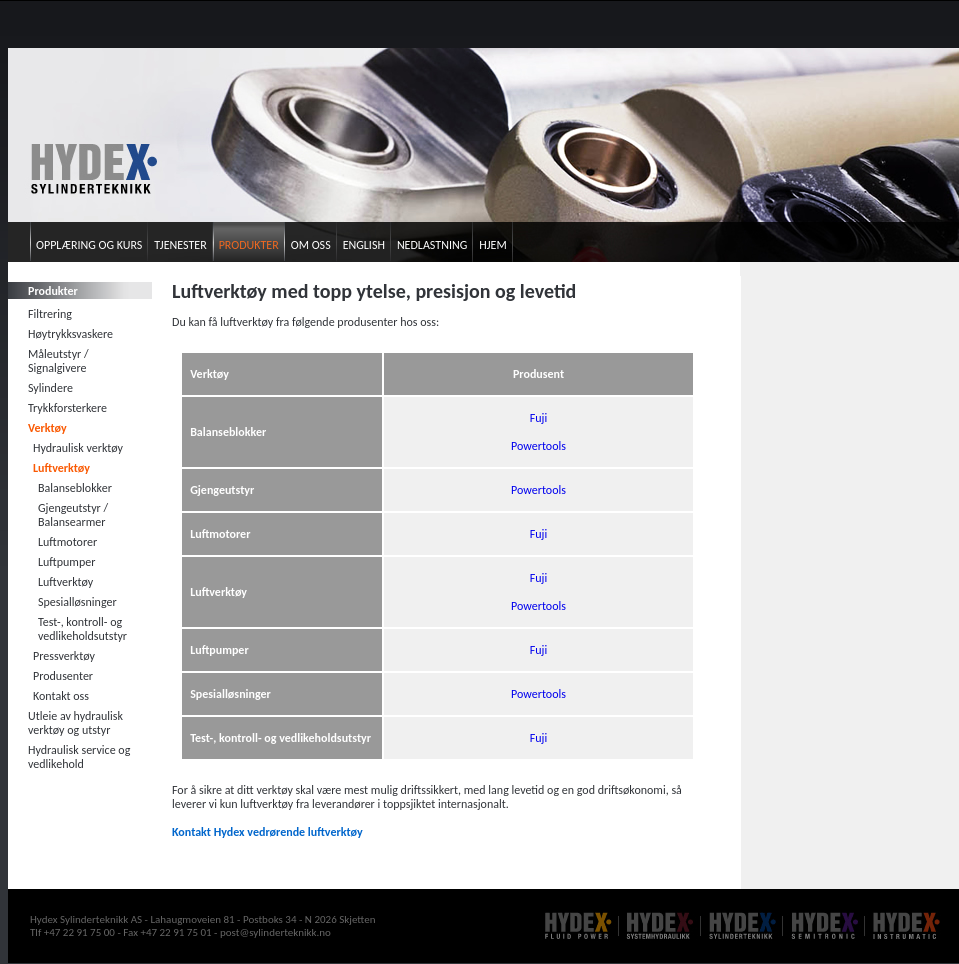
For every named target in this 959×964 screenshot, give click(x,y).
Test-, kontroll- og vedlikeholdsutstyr (82, 629)
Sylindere (50, 388)
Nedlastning (432, 245)
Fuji (538, 418)
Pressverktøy (64, 656)
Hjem (492, 245)
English (364, 245)
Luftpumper (66, 562)
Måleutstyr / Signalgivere (58, 361)
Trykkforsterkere (67, 408)
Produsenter (63, 676)
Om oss (311, 245)
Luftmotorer (67, 542)
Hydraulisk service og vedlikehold (79, 757)
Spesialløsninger (77, 602)
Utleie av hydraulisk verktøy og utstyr (75, 723)
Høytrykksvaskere (70, 334)
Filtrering (50, 314)
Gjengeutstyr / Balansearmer (73, 515)
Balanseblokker (75, 488)
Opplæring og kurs (89, 245)
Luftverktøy (61, 468)
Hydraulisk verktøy (78, 448)
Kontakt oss (61, 696)
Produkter (249, 245)
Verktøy (47, 428)
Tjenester (180, 245)
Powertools (538, 446)
